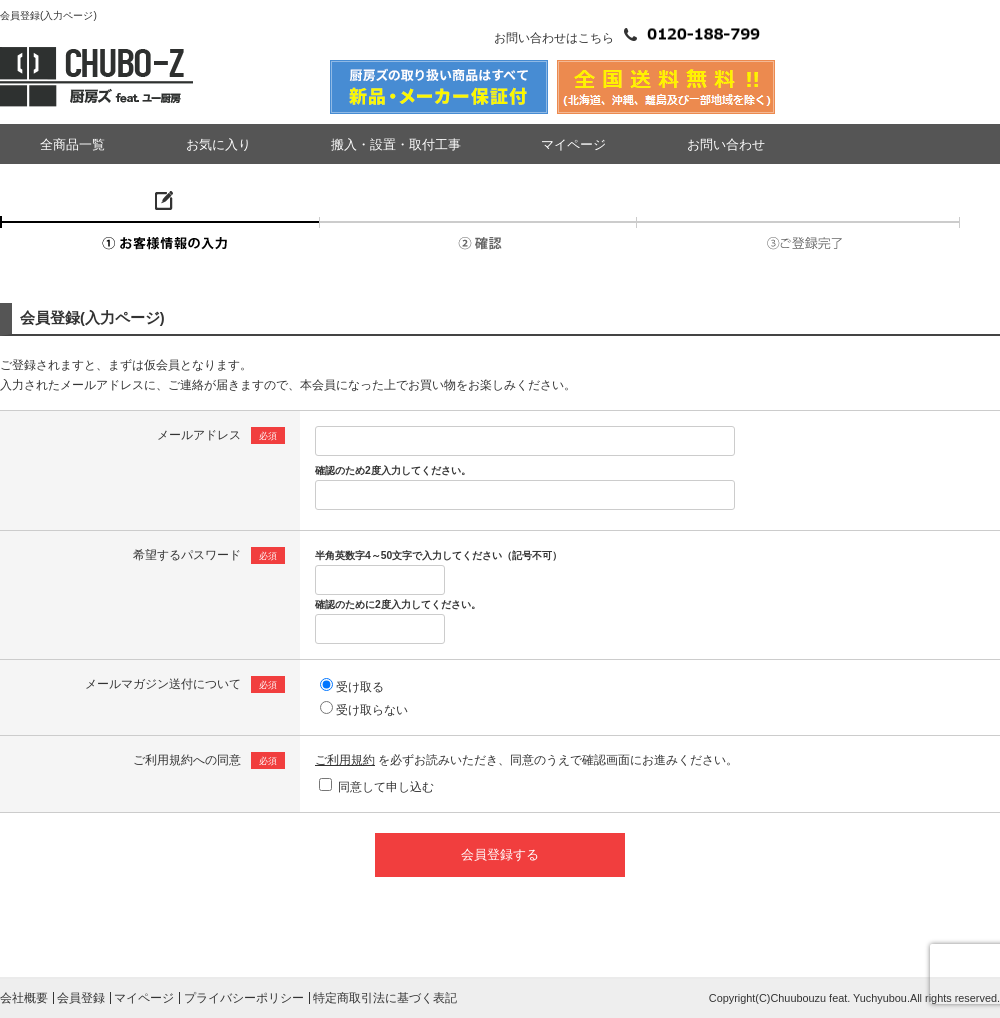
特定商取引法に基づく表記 (385, 998)
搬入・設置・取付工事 (396, 144)
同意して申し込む (386, 787)
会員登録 (81, 998)
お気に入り (218, 144)
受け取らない (372, 710)
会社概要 (24, 998)
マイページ (573, 144)
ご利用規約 (345, 760)
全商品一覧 (72, 144)
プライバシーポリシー (244, 998)
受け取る (360, 687)
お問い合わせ (726, 144)
